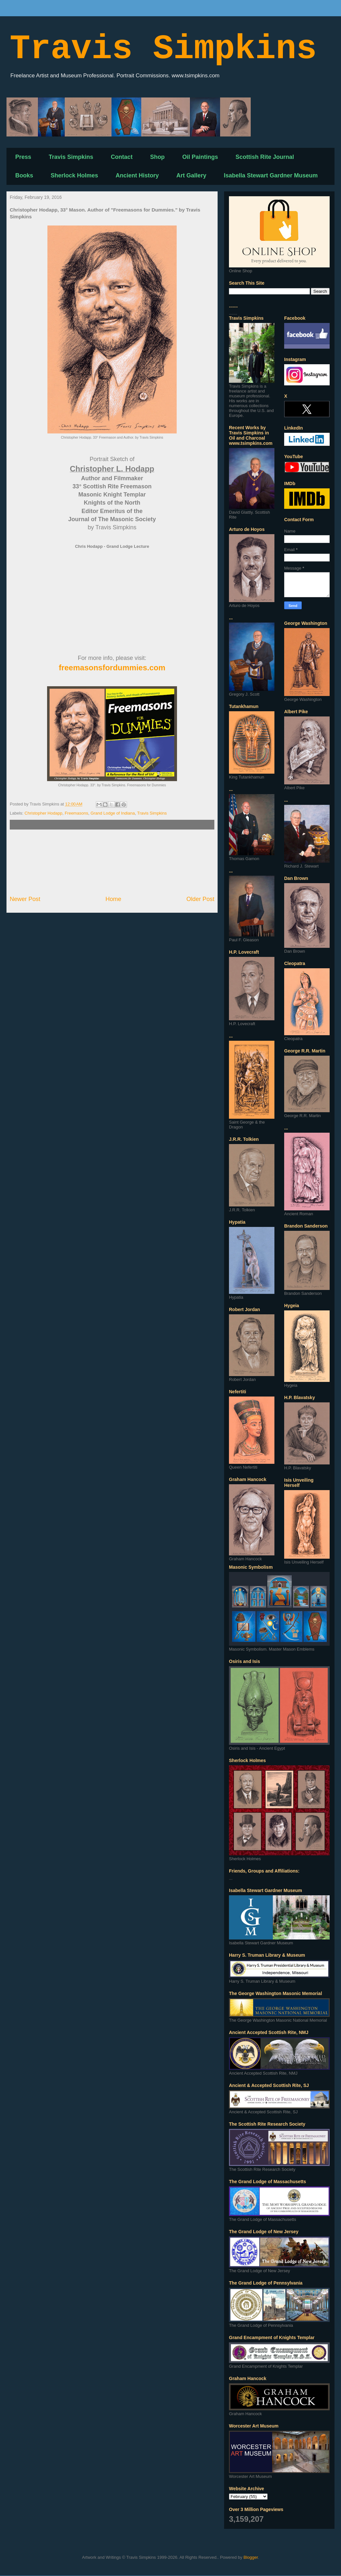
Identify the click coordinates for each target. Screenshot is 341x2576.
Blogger (251, 2557)
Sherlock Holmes (74, 175)
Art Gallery (191, 175)
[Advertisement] (112, 862)
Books (24, 175)
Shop (157, 157)
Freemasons (76, 813)
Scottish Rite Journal (264, 157)
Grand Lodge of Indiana (113, 813)
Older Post (200, 899)
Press (23, 157)
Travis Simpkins (163, 49)
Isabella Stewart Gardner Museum (271, 175)
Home (113, 899)
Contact (122, 157)
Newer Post (25, 899)
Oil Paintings (200, 157)
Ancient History (137, 175)
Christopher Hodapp (43, 813)
